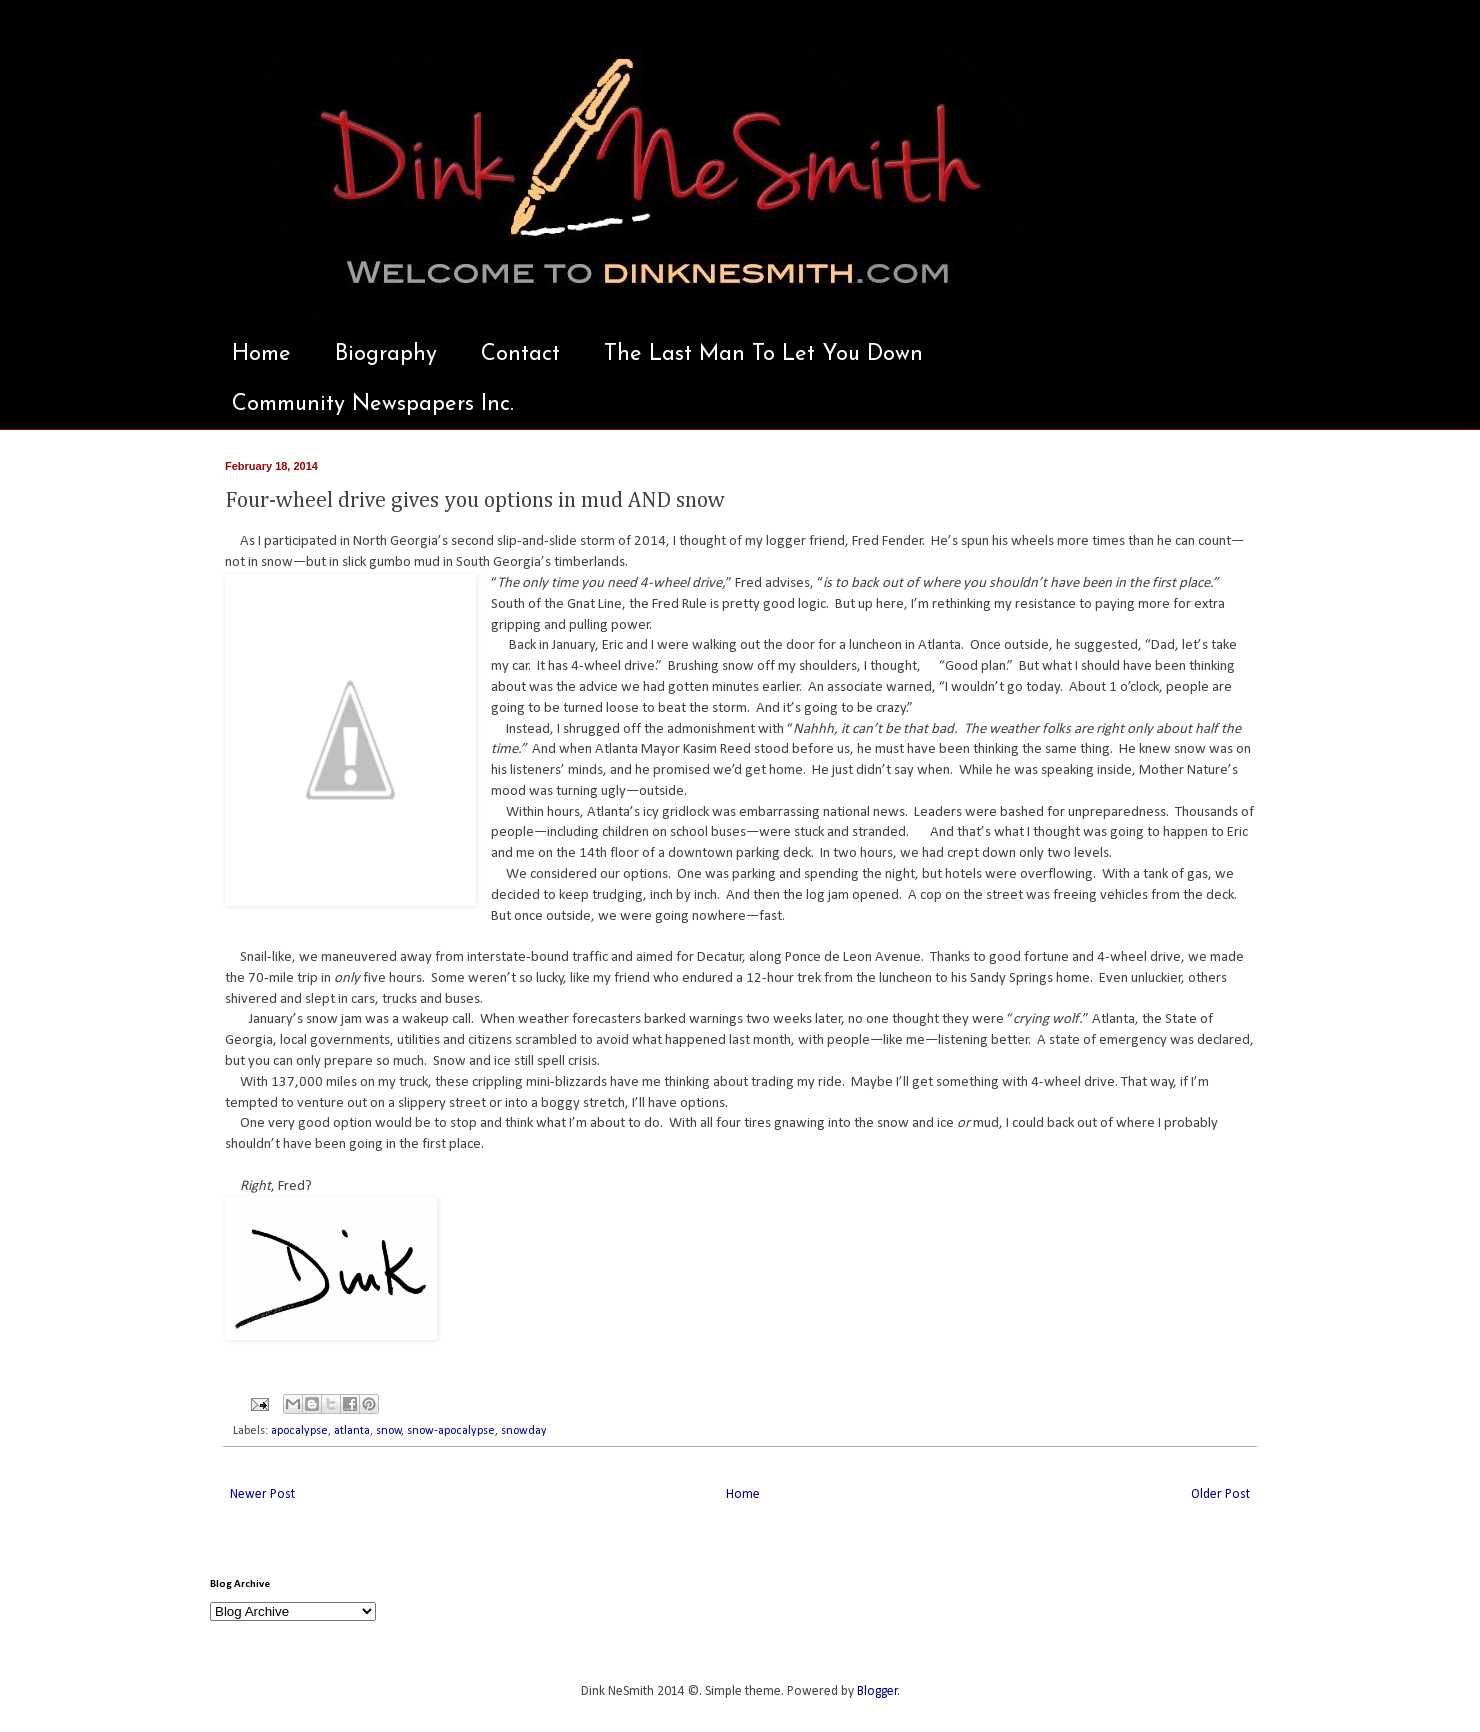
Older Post (1220, 1494)
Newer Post (262, 1494)
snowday (524, 1431)
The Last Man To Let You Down (763, 354)
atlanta (352, 1431)
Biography (386, 354)
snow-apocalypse (451, 1431)
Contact (520, 354)
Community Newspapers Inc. (373, 404)
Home (261, 354)
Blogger (877, 1691)
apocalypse (299, 1431)
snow (389, 1431)
